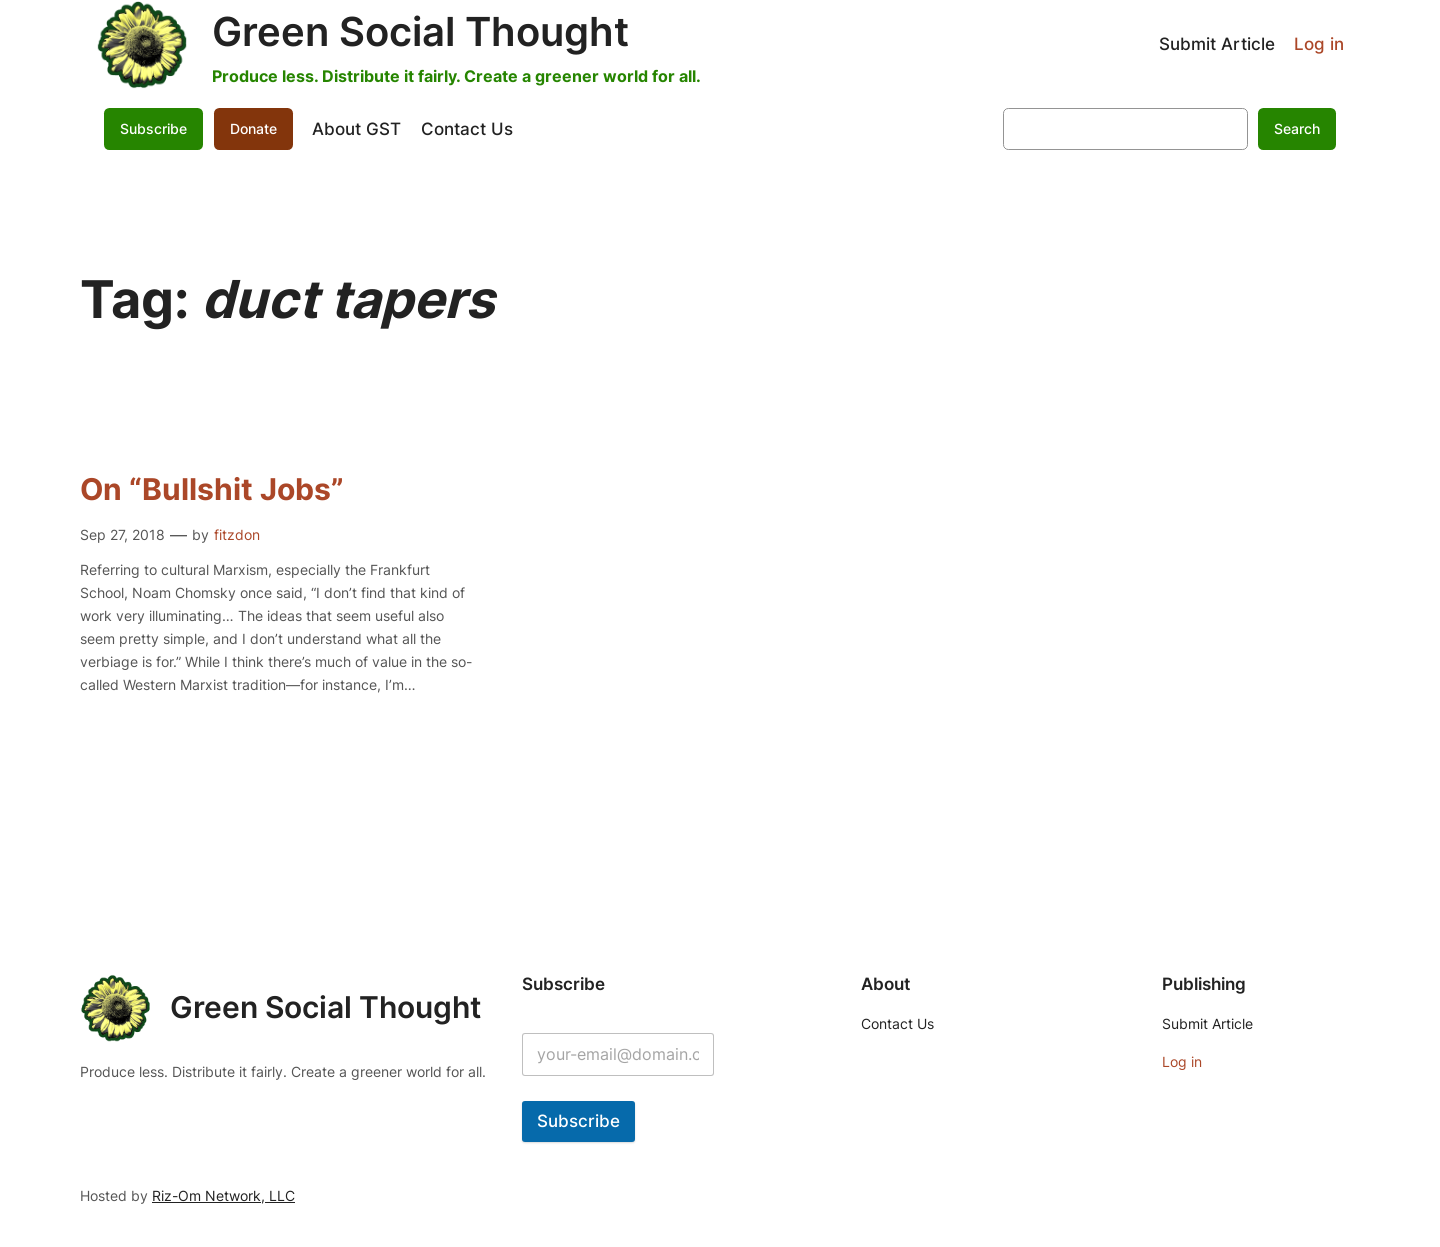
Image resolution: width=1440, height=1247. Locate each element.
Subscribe (153, 128)
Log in (1319, 44)
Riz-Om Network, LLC (223, 1195)
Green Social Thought (420, 31)
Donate (253, 128)
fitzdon (237, 534)
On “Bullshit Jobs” (212, 489)
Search (1297, 128)
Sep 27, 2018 (122, 534)
